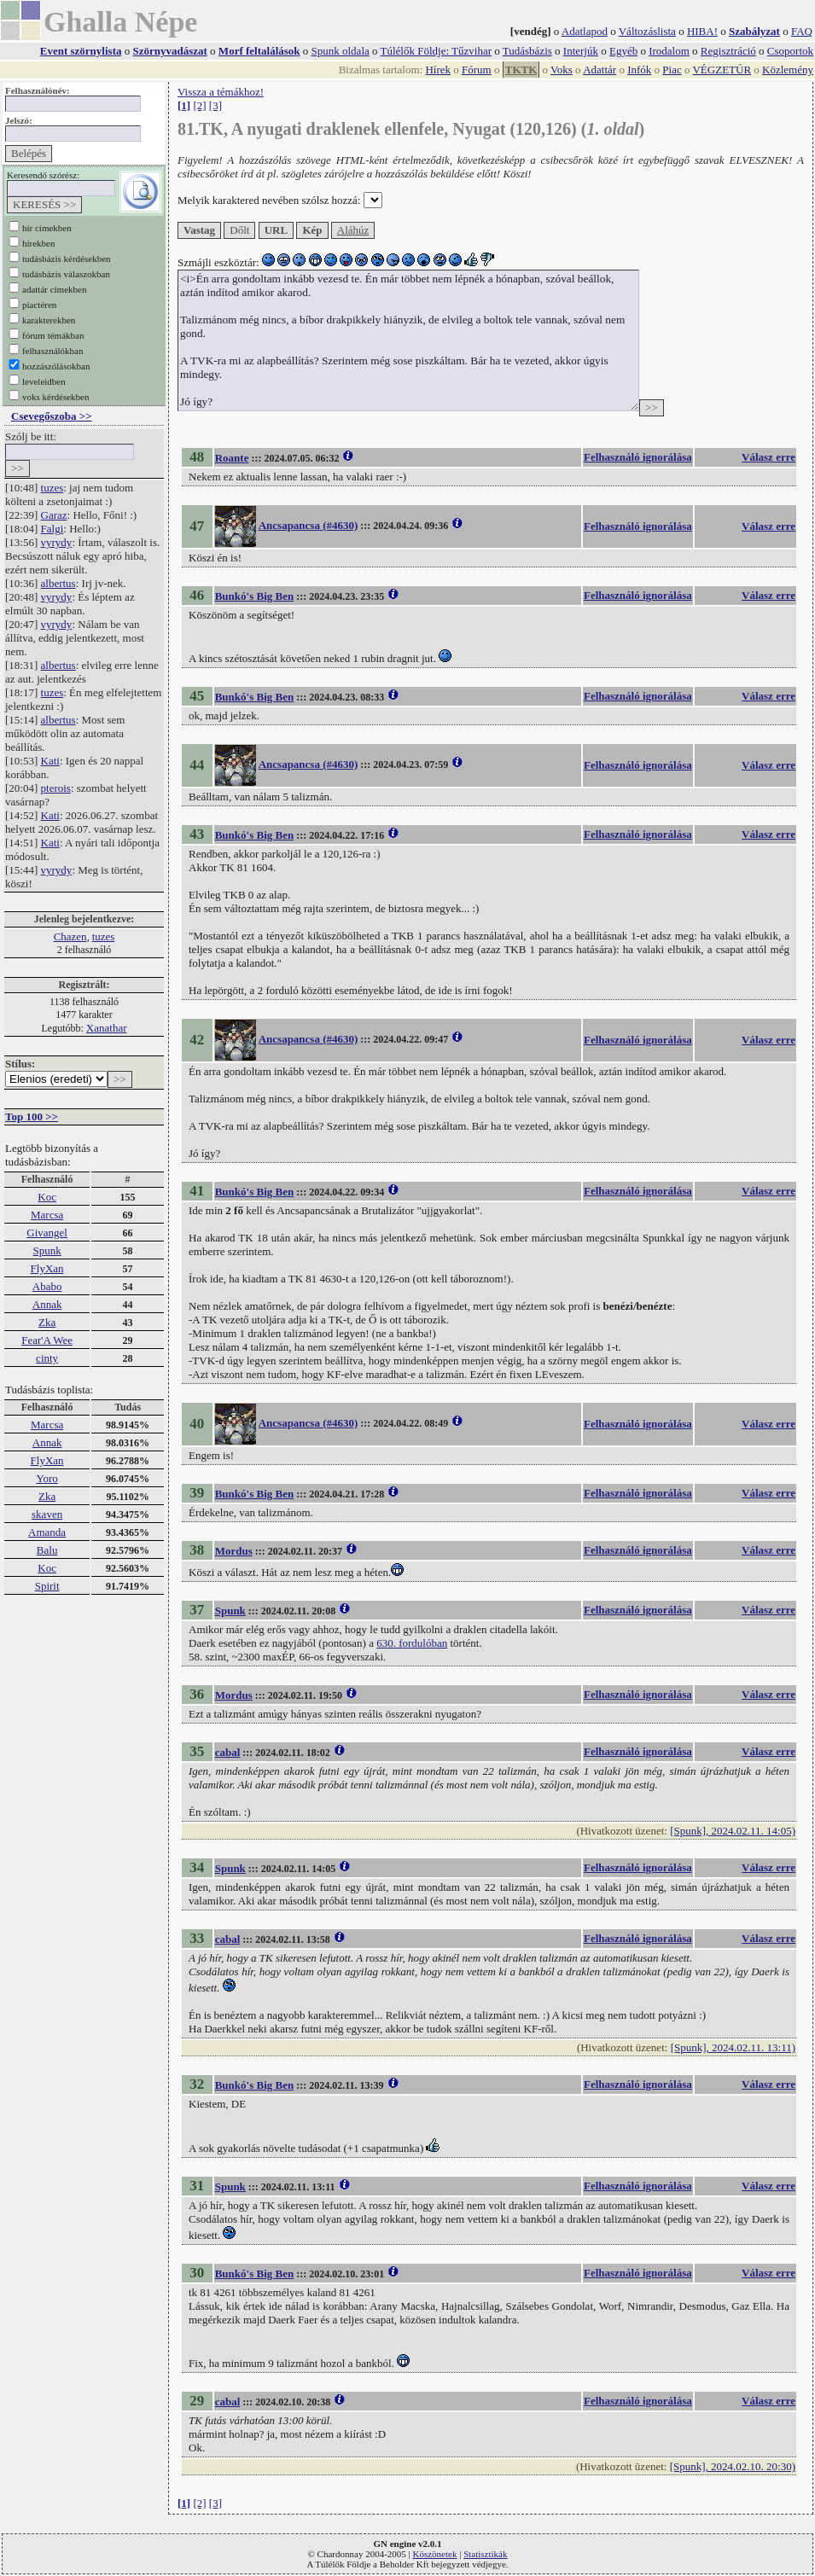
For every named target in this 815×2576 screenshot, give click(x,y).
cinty (47, 1358)
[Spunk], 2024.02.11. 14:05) (732, 1830)
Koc (47, 1196)
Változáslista (647, 31)
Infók (639, 69)
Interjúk (580, 50)
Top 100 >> (31, 1116)
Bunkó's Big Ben (254, 596)
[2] (199, 105)
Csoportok (790, 50)
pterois (56, 788)
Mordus (234, 1550)
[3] (215, 105)
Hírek (438, 69)
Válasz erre (768, 457)
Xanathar (106, 1027)
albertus (58, 583)
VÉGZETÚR (721, 69)
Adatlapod (585, 31)
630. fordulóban (411, 1643)
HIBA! (702, 31)
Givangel (46, 1232)
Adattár (599, 69)
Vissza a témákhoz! (221, 91)
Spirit (47, 1585)
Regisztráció (728, 50)
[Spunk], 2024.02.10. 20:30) (732, 2466)
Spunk (46, 1250)
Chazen (70, 936)
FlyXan (47, 1268)
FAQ (801, 31)
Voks (561, 69)
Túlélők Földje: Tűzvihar (436, 50)
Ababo (47, 1286)
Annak (47, 1304)
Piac (671, 69)
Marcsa (47, 1214)
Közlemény (787, 69)
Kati (50, 760)
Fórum (477, 69)
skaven (47, 1514)
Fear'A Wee (47, 1340)
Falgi (52, 528)
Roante (232, 457)
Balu (47, 1550)
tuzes (52, 487)
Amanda (47, 1532)
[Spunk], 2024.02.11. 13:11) (733, 2047)
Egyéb (623, 50)
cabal (228, 1752)
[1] (184, 105)
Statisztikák (485, 2554)
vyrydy (57, 542)
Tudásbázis (527, 50)
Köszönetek (435, 2554)
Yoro (46, 1478)
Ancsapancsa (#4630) (308, 525)
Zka (46, 1322)
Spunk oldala (340, 50)
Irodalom (669, 50)
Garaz (54, 515)
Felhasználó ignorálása (638, 457)
